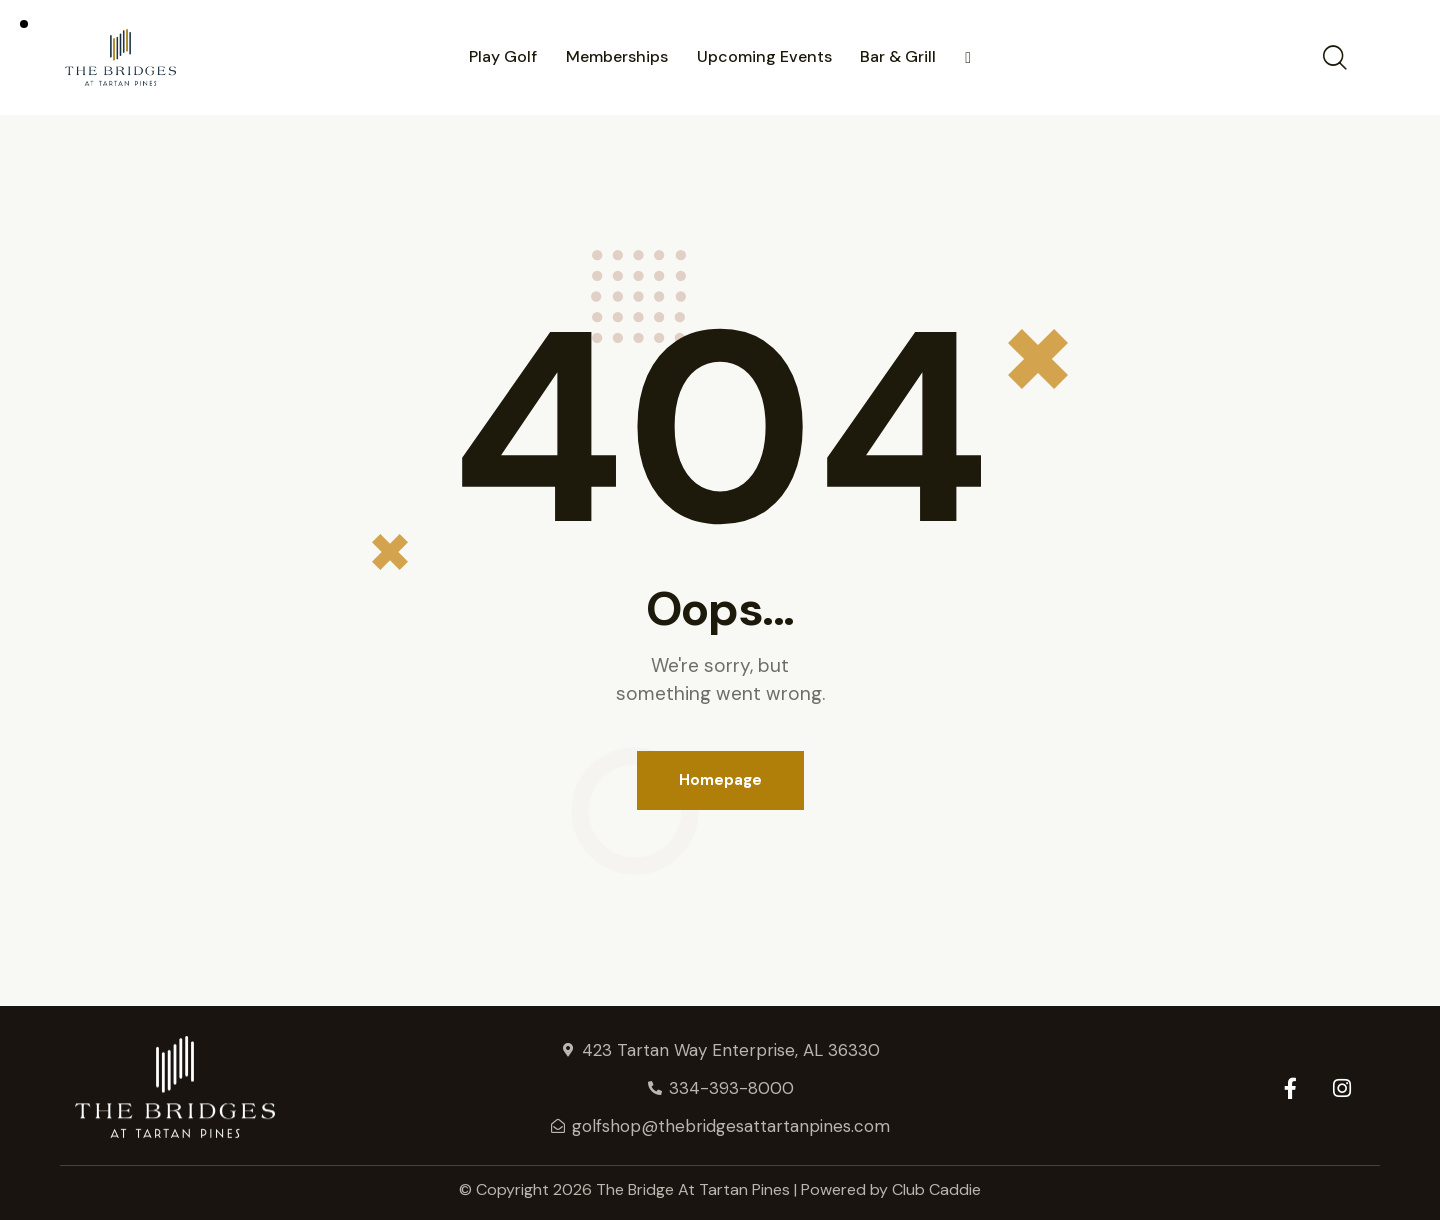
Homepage (720, 780)
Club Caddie (936, 1189)
